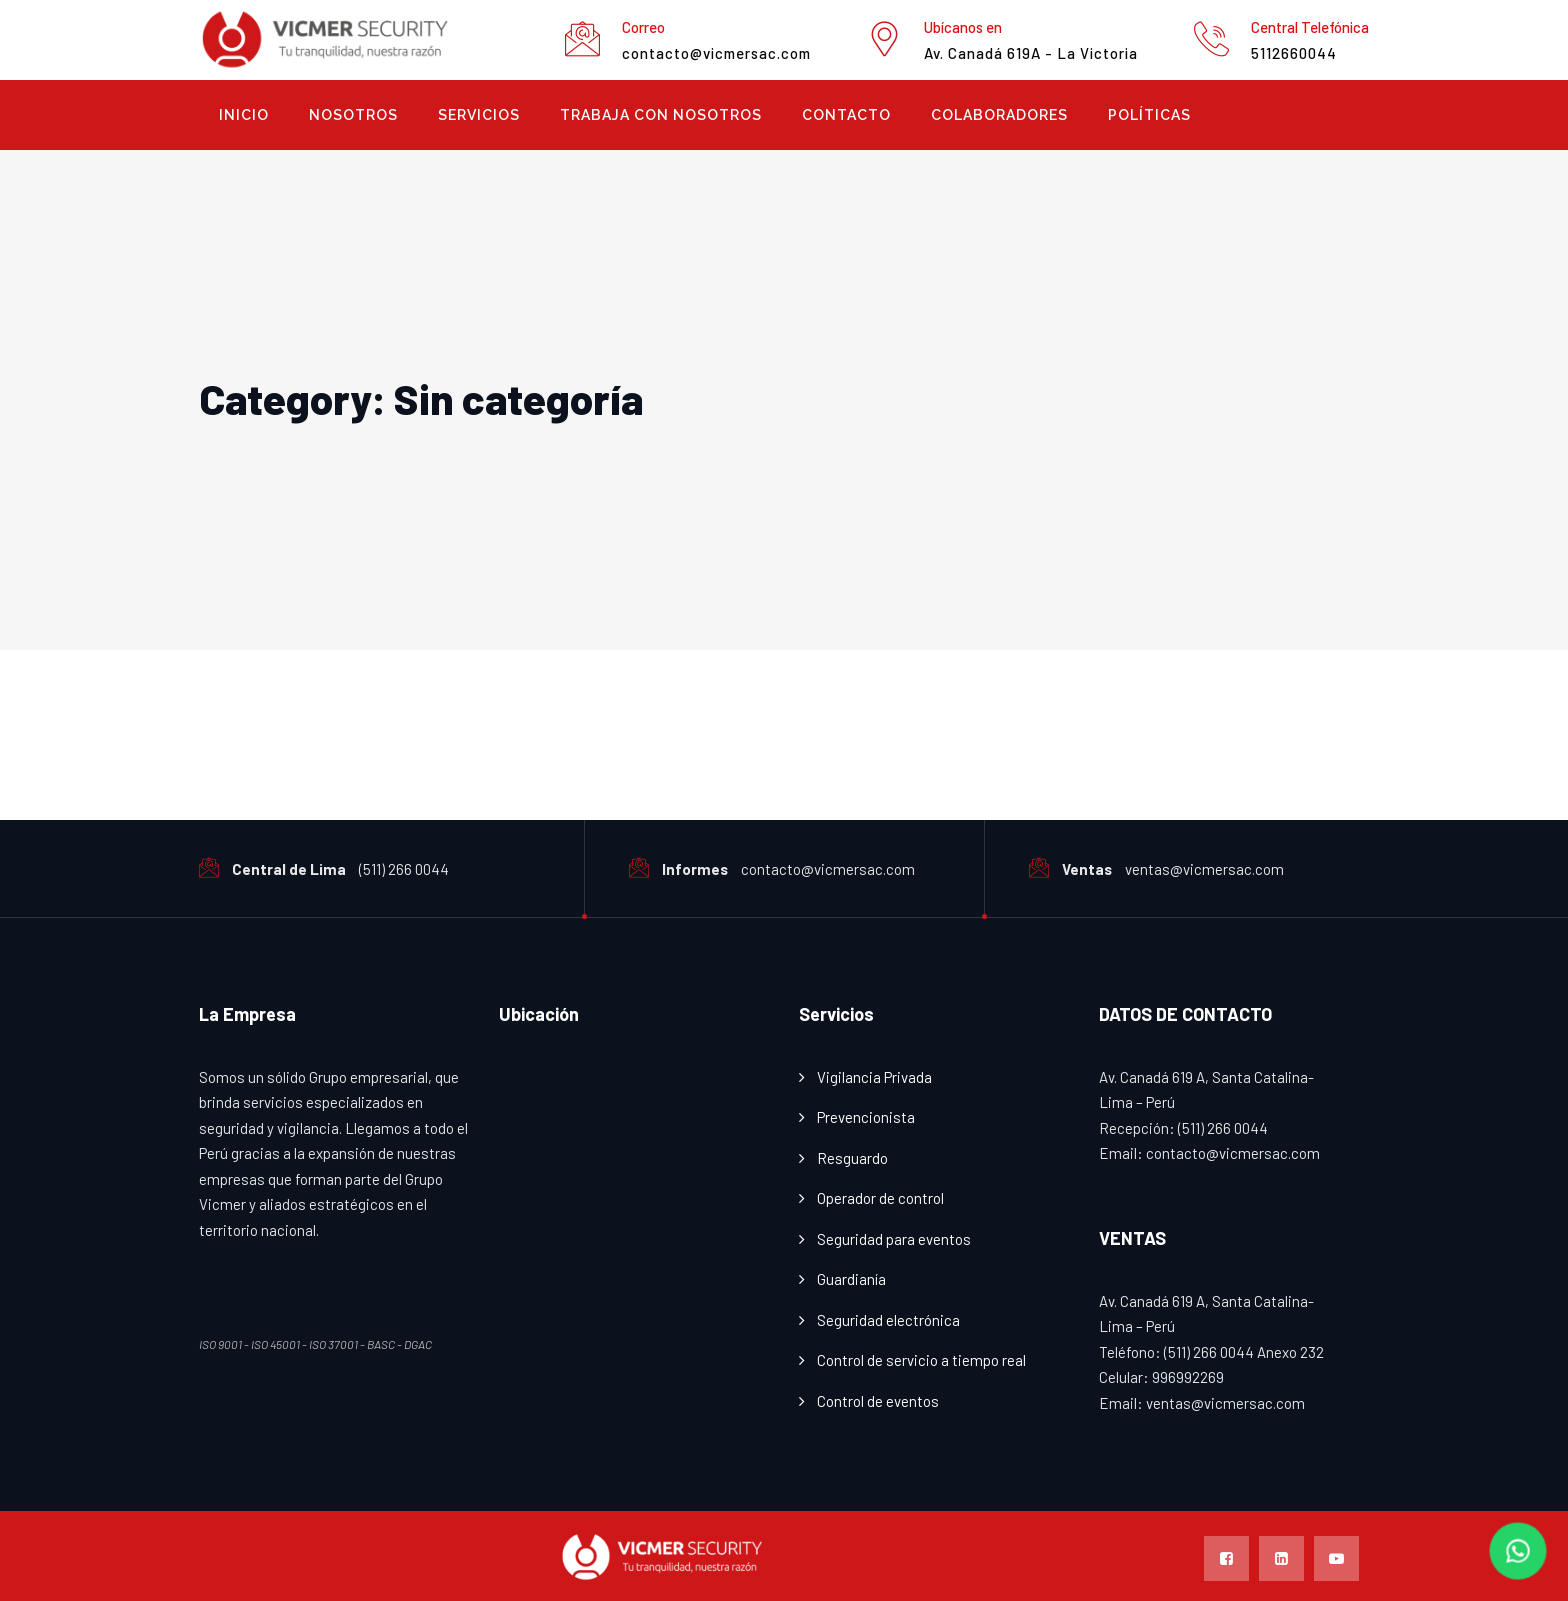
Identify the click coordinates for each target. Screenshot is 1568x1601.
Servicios (479, 115)
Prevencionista (866, 1117)
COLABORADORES (999, 115)
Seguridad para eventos (894, 1239)
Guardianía (851, 1279)
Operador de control (880, 1198)
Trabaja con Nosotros (661, 115)
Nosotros (353, 115)
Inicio (244, 115)
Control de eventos (878, 1401)
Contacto (846, 115)
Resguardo (852, 1158)
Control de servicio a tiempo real (921, 1360)
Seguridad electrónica (888, 1320)
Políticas (1149, 115)
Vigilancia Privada (874, 1077)
